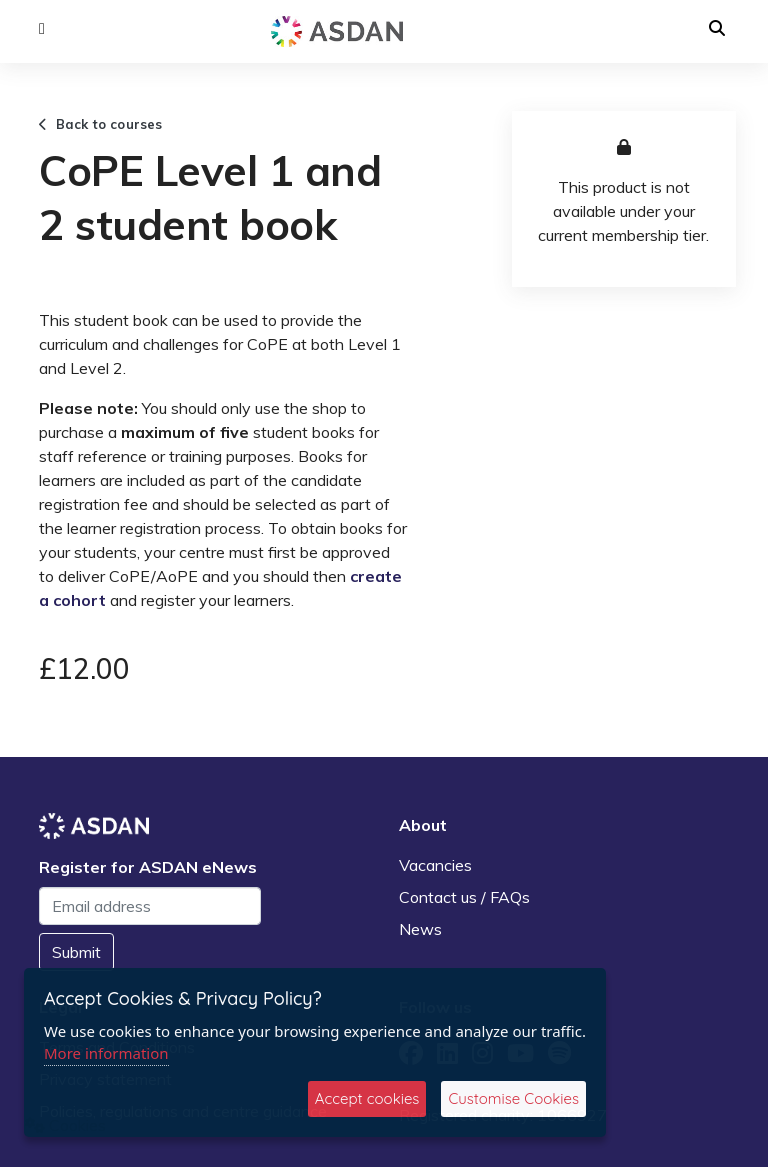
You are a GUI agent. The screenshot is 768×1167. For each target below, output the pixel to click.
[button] (42, 29)
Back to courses (101, 124)
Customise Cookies (513, 1098)
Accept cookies (367, 1098)
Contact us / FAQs (464, 897)
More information (106, 1053)
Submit (76, 952)
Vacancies (435, 865)
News (420, 929)
